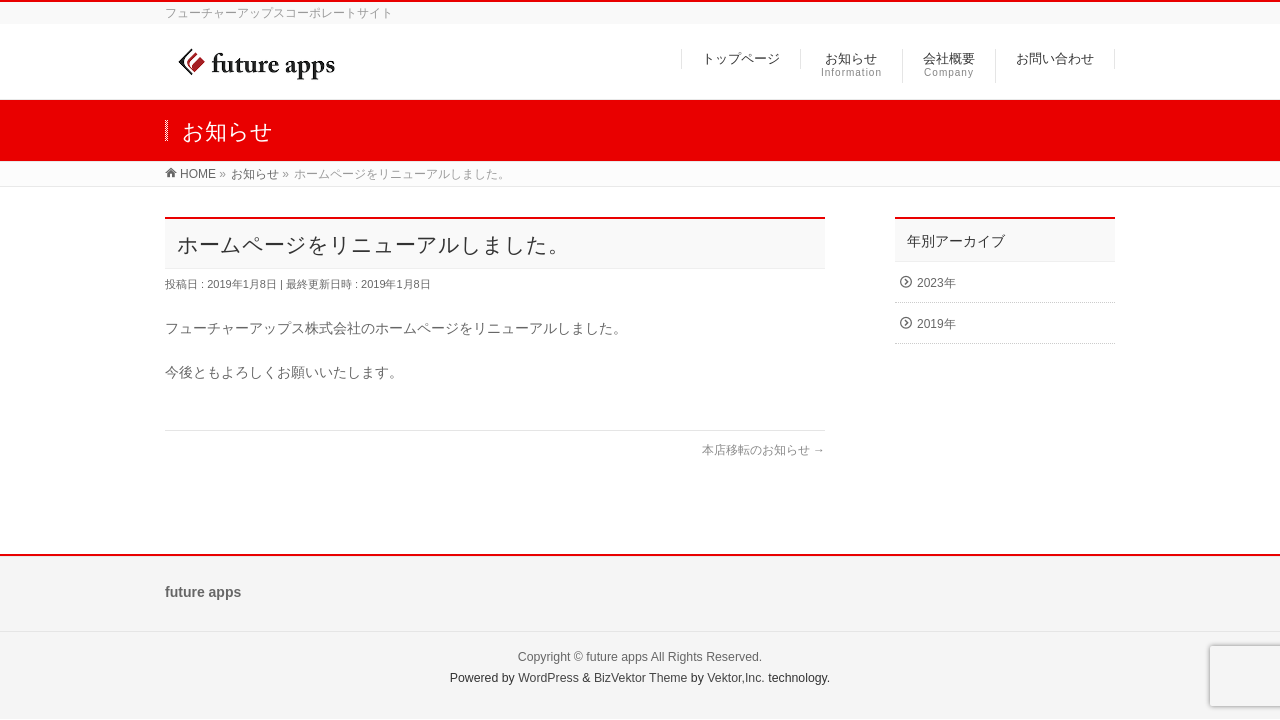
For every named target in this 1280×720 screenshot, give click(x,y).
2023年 (936, 283)
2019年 (936, 324)
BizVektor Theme (641, 678)
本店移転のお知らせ (763, 450)
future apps (617, 657)
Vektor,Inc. (736, 678)
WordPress (548, 678)
